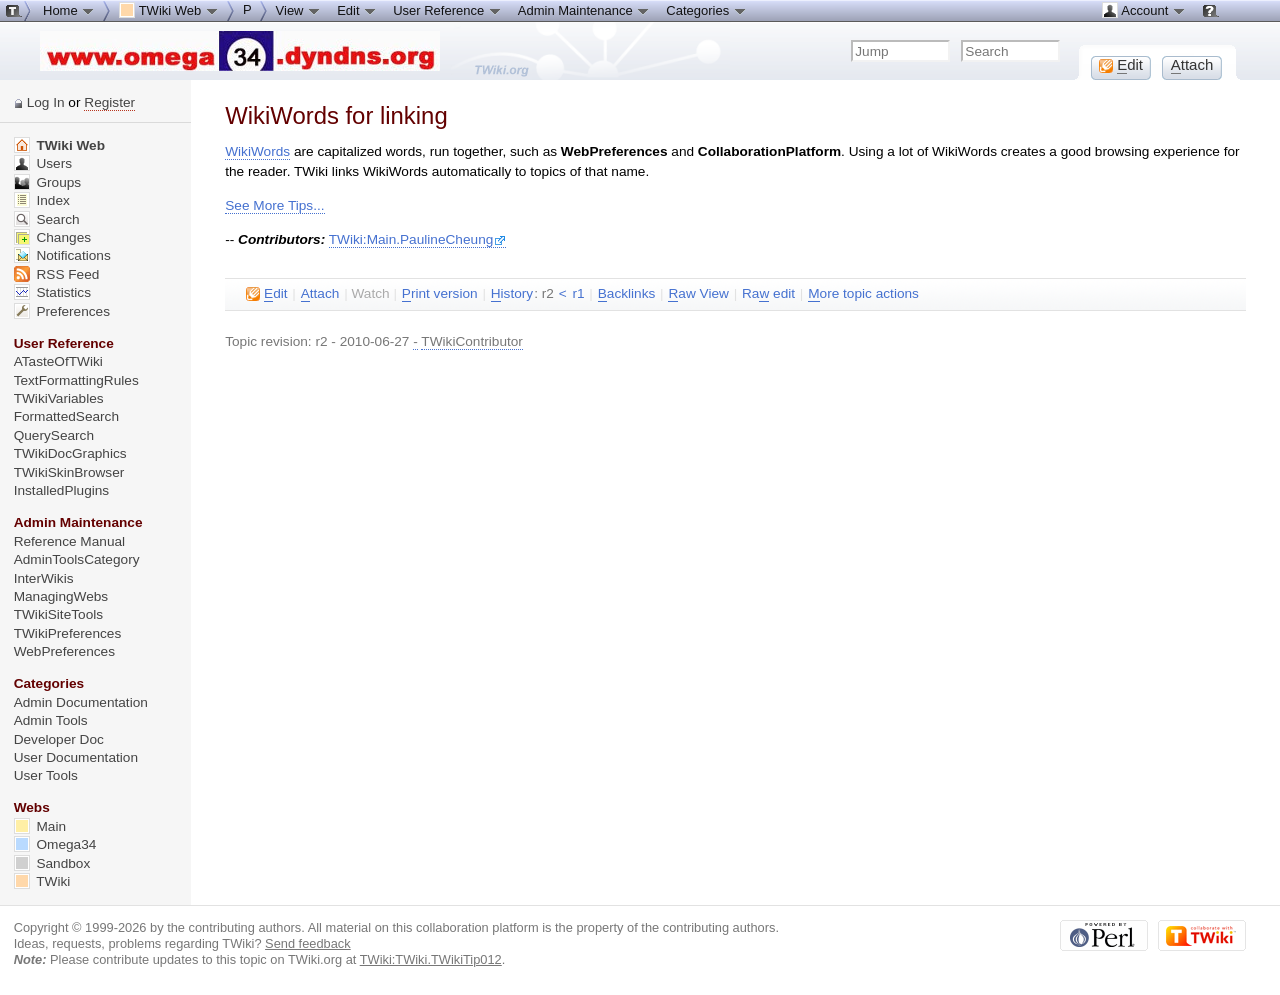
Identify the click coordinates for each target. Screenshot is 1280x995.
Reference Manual (69, 541)
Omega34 (55, 844)
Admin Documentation (81, 702)
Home (69, 10)
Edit (357, 10)
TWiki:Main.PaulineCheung (418, 239)
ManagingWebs (61, 596)
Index (42, 200)
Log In (46, 102)
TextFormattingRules (76, 380)
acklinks (627, 294)
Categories (706, 10)
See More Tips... (274, 205)
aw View (698, 294)
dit (266, 294)
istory (512, 294)
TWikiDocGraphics (70, 453)
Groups (48, 182)
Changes (52, 237)
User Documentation (76, 757)
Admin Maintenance (584, 10)
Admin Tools (51, 720)
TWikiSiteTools (58, 614)
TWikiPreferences (68, 633)
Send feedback (308, 943)
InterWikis (44, 578)
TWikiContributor (472, 341)
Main (40, 826)
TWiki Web (59, 145)
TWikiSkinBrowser (69, 472)
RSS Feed (57, 274)
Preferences (62, 311)
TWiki (42, 881)
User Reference (447, 10)
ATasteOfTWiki (58, 361)
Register (109, 102)
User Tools (46, 775)
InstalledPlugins (62, 490)
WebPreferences (64, 651)
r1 (578, 293)
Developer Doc (59, 739)
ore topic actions (863, 294)
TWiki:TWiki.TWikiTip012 (431, 959)
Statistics (52, 292)
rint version (440, 294)
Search (47, 219)
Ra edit (768, 294)
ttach (320, 294)
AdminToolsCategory (77, 559)
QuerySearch (54, 435)
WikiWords (257, 151)
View (299, 10)
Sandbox (52, 863)
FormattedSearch (66, 416)
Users (43, 163)
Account (1143, 10)
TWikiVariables (59, 398)
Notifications (62, 255)
